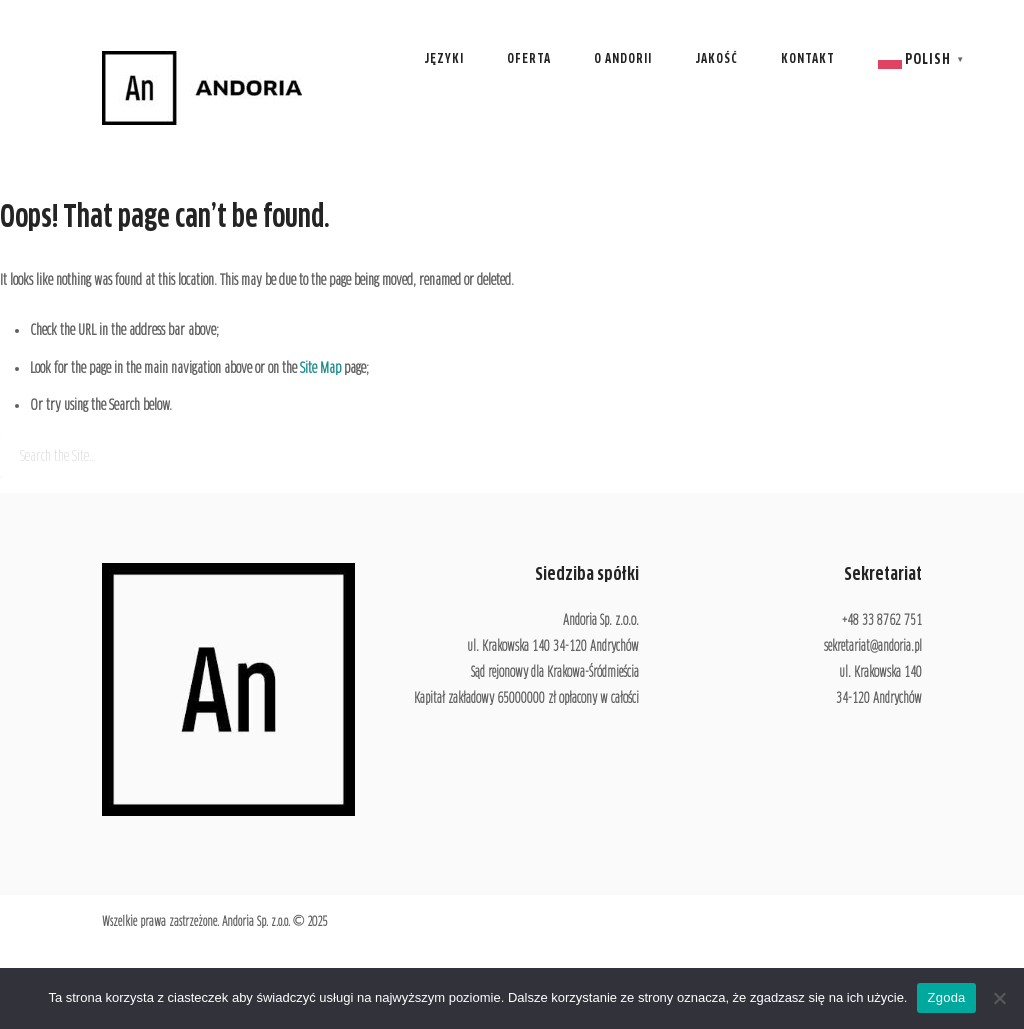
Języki (444, 59)
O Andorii (623, 59)
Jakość (716, 59)
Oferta (529, 59)
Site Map (320, 368)
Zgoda (946, 997)
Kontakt (808, 59)
